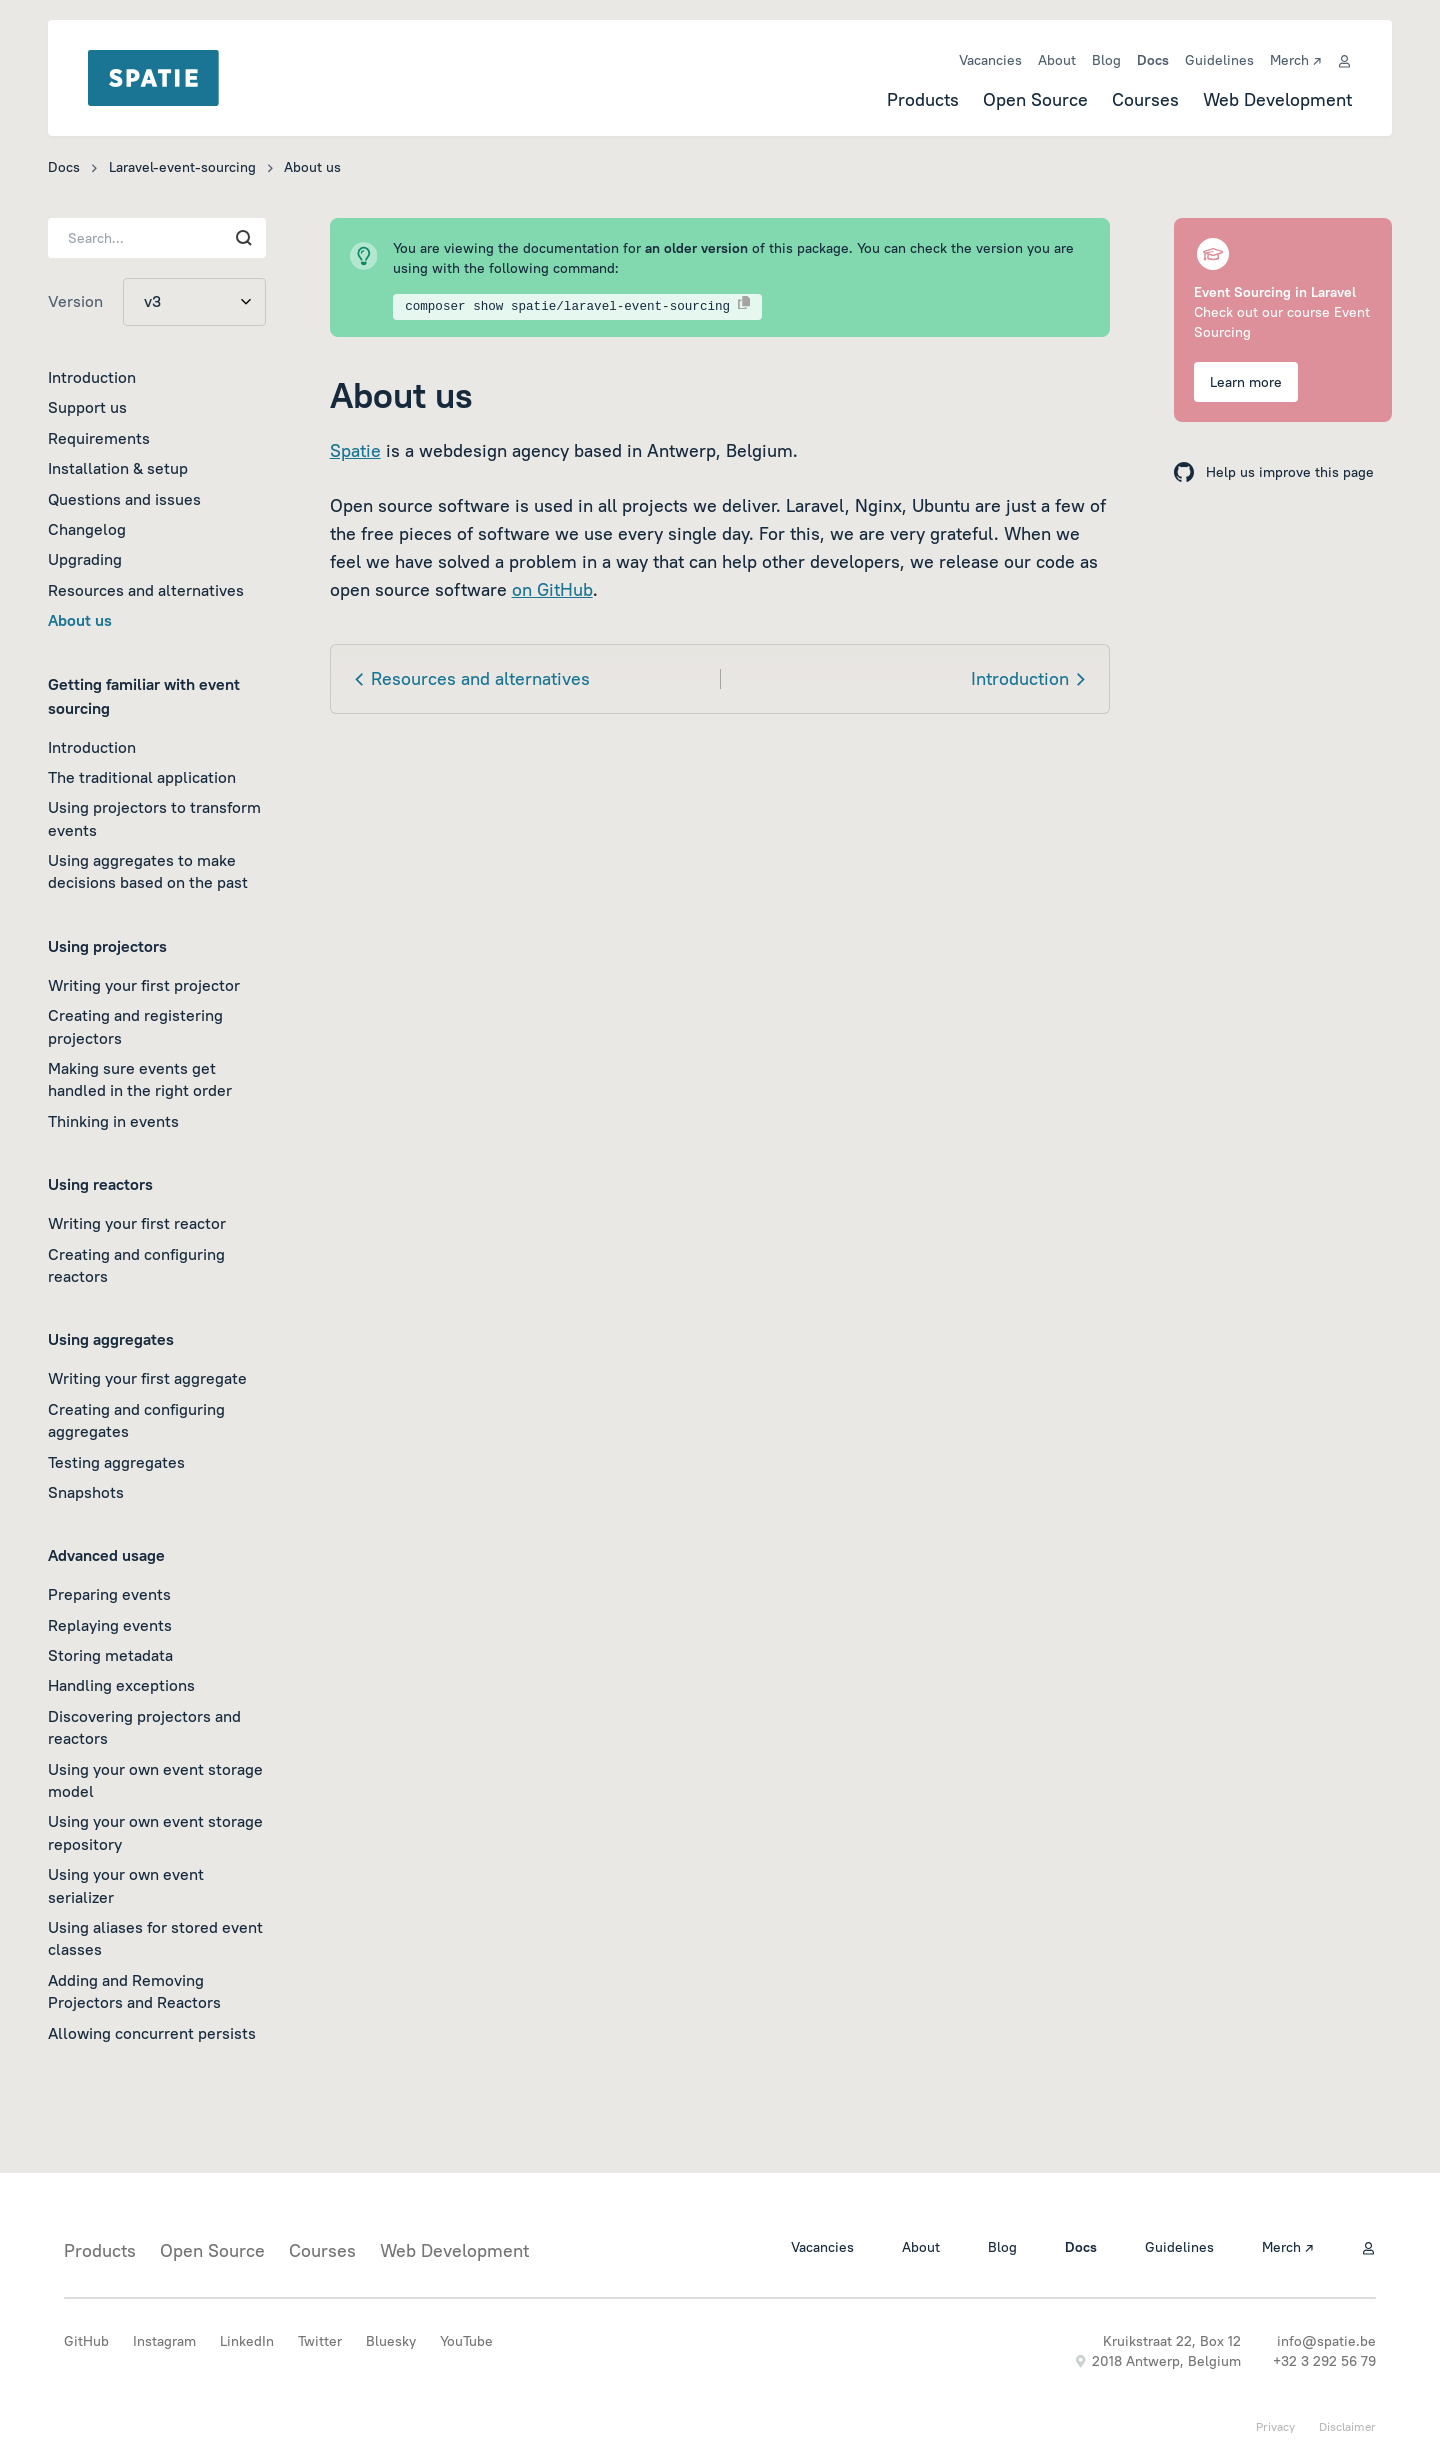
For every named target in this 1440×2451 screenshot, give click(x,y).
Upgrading (85, 559)
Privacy (1275, 2426)
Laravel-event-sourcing (182, 167)
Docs (1153, 60)
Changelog (87, 529)
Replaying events (110, 1625)
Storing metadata (110, 1655)
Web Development (1277, 99)
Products (923, 99)
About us (80, 620)
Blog (1106, 60)
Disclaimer (1347, 2426)
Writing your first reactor (137, 1223)
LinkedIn (247, 2341)
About (1057, 60)
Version (75, 301)
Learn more (1246, 382)
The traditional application (142, 777)
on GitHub (552, 589)
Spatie (355, 450)
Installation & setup (118, 468)
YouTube (466, 2341)
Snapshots (86, 1492)
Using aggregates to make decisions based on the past (148, 871)
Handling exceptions (121, 1685)
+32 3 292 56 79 (1324, 2361)
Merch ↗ (1295, 60)
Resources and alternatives (146, 590)
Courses (1145, 99)
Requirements (99, 438)
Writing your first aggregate (147, 1378)
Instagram (164, 2341)
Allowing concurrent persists (152, 2033)
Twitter (320, 2341)
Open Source (1035, 99)
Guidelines (1219, 60)
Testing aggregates (116, 1462)
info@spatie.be (1326, 2341)
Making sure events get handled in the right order (140, 1079)
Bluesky (391, 2341)
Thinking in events (113, 1121)
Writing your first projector (144, 985)
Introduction (92, 377)
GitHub (86, 2341)
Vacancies (990, 60)
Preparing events (109, 1594)
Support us (87, 407)
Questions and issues (124, 499)
